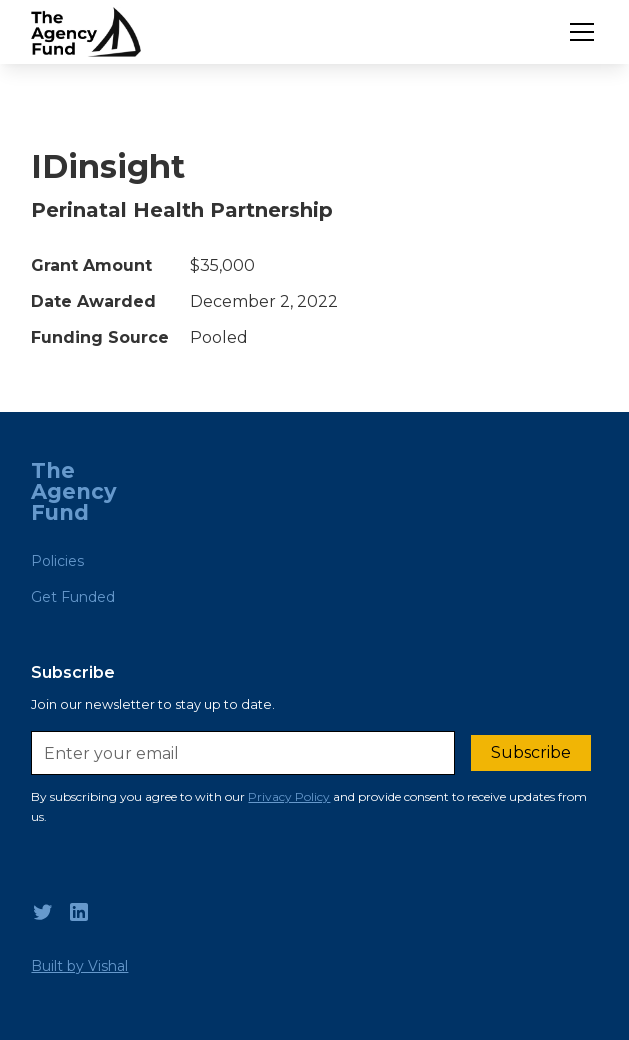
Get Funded (73, 597)
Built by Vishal (79, 966)
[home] (86, 32)
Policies (57, 561)
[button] (578, 32)
